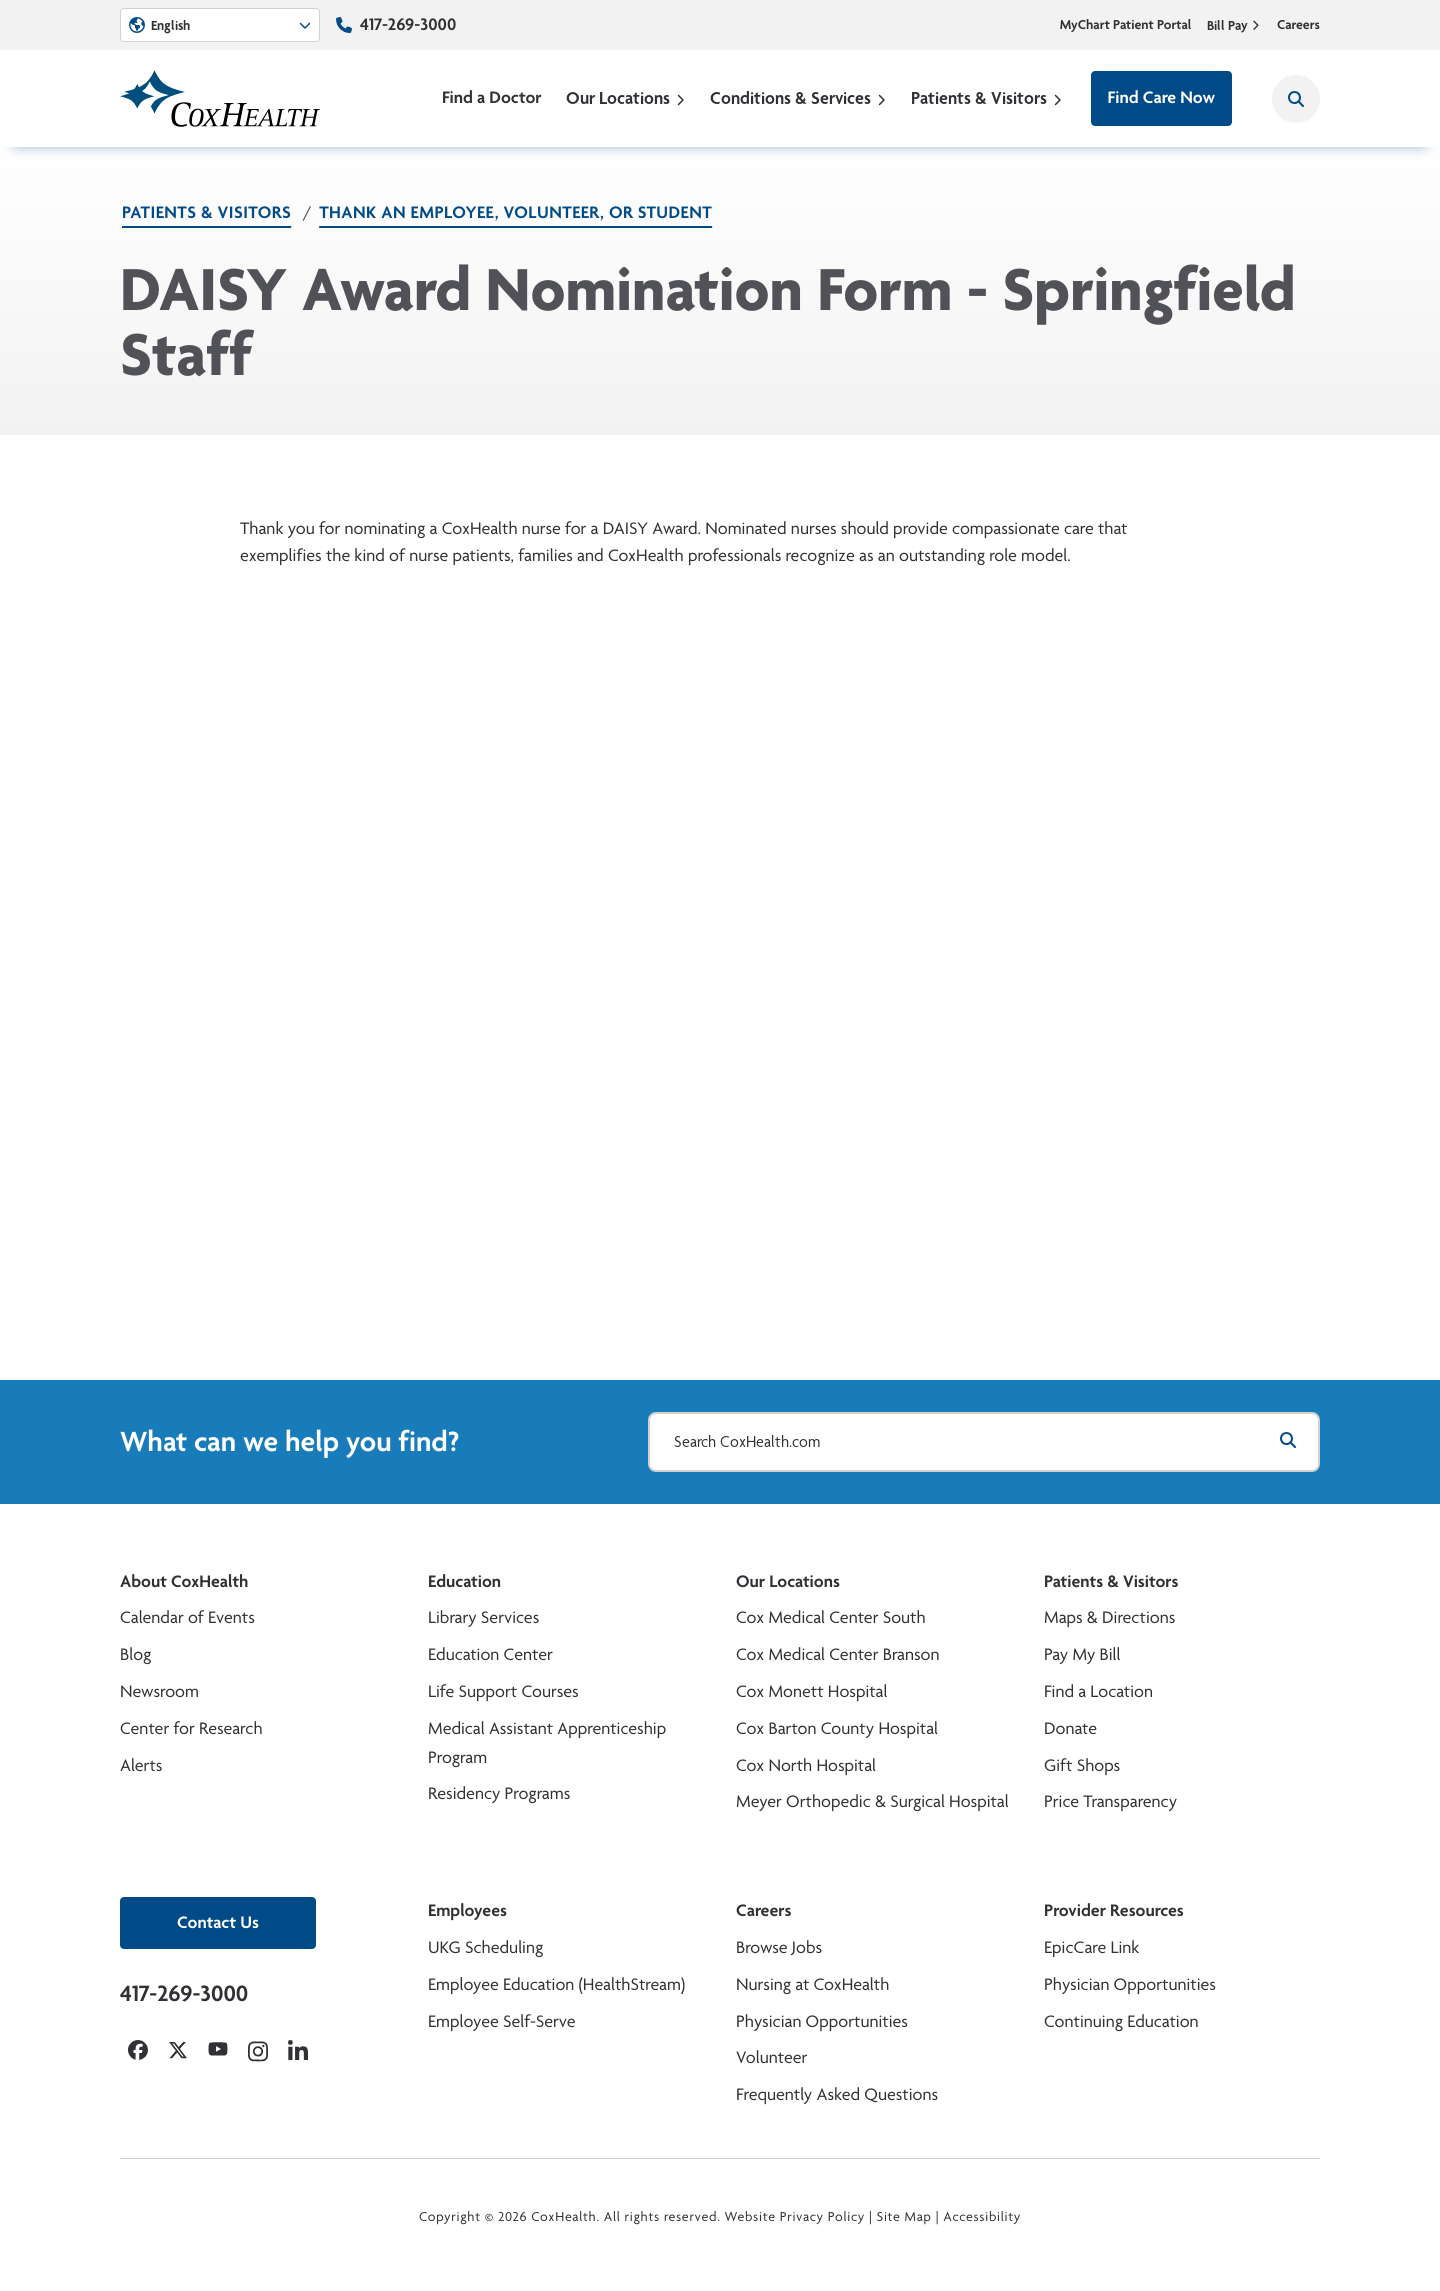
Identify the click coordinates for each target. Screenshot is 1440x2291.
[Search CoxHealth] (1296, 99)
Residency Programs (499, 1793)
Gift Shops (1082, 1765)
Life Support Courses (503, 1691)
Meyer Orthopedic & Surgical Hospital (872, 1801)
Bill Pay (1234, 25)
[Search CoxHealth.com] (984, 1442)
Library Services (483, 1617)
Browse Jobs (779, 1947)
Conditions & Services (798, 97)
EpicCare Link (1091, 1947)
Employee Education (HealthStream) (556, 1984)
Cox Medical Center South (831, 1617)
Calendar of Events (187, 1617)
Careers (1298, 25)
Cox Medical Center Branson (837, 1654)
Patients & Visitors (987, 97)
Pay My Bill (1082, 1654)
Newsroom (159, 1691)
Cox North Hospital (806, 1765)
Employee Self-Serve (501, 2021)
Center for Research (191, 1728)
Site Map (904, 2217)
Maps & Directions (1109, 1617)
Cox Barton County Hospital (837, 1728)
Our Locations (626, 97)
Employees (467, 1910)
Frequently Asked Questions (837, 2094)
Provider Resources (1114, 1910)
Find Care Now (1161, 97)
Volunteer (771, 2057)
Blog (135, 1654)
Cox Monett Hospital (811, 1691)
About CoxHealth (184, 1581)
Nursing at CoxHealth (812, 1984)
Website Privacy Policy (795, 2217)
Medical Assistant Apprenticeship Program (547, 1743)
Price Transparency (1110, 1801)
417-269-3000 (408, 24)
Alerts (141, 1765)
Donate (1070, 1728)
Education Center (490, 1654)
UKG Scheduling (485, 1947)
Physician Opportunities (822, 2021)
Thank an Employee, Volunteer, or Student (515, 212)
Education (464, 1581)
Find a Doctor (492, 97)
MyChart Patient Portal (1126, 25)
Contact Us (218, 1922)
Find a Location (1098, 1691)
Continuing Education (1121, 2021)
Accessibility (982, 2217)
